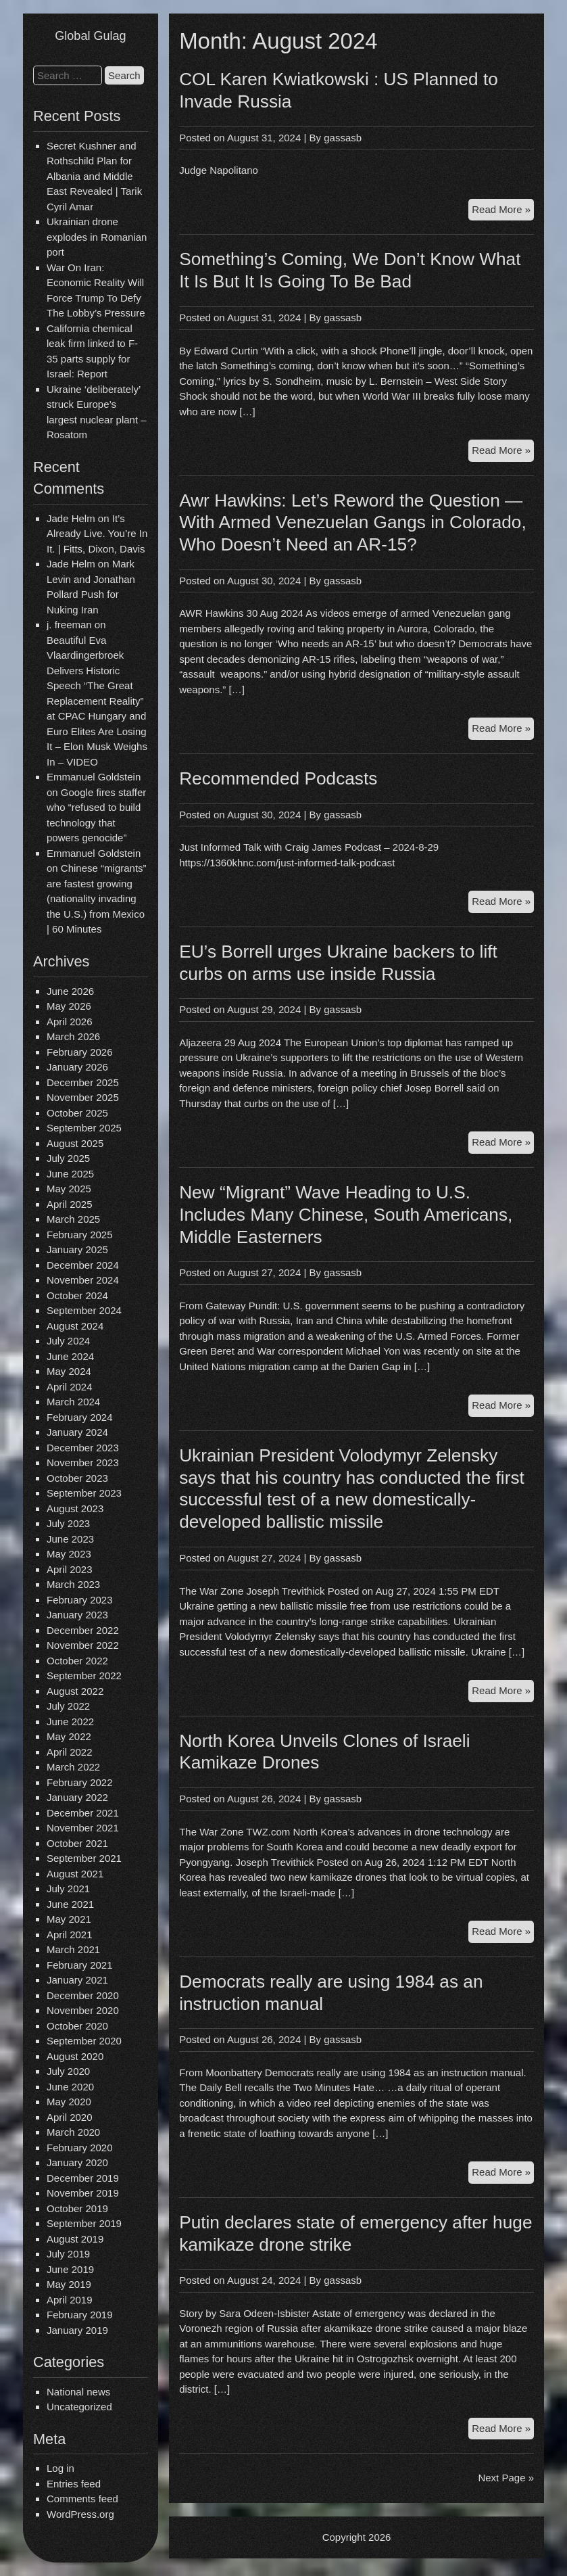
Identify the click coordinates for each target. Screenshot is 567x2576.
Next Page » (506, 2477)
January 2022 (77, 1797)
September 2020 (84, 2040)
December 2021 (83, 1813)
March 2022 (73, 1767)
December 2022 (83, 1630)
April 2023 (70, 1569)
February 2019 (80, 2314)
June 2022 (70, 1721)
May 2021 (69, 1919)
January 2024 (77, 1432)
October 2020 (77, 2026)
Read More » (503, 211)
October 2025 (77, 1113)
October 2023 (77, 1478)
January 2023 (77, 1614)
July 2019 (68, 2253)
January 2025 (77, 1249)
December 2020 (83, 1995)
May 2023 (69, 1554)
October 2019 (77, 2208)
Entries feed (74, 2483)
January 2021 (77, 1980)
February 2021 (80, 1965)
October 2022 (77, 1660)
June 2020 (70, 2086)
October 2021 (77, 1843)
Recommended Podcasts (278, 778)
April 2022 (70, 1752)
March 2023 (73, 1584)
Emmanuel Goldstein (94, 776)
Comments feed (82, 2498)
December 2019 (83, 2178)
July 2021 (68, 1888)
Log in (60, 2468)
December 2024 (83, 1265)
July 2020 (68, 2071)
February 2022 (80, 1782)
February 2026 (80, 1052)
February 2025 (80, 1234)
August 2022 (75, 1691)
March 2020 (73, 2132)
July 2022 (68, 1706)
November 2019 (83, 2193)
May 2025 (69, 1188)
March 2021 (73, 1949)
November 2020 (83, 2010)
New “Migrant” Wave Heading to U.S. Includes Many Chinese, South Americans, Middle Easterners (345, 1214)
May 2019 (69, 2284)
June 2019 (70, 2269)
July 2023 (68, 1523)
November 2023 (83, 1462)
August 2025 (75, 1143)
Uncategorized (79, 2406)
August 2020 (75, 2056)
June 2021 (70, 1904)
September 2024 (84, 1310)
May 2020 (69, 2101)
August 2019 (75, 2239)
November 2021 (83, 1827)
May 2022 (69, 1736)
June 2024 (70, 1356)
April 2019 (70, 2299)
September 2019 (84, 2223)
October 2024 (77, 1295)
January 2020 (77, 2162)
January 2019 (77, 2330)
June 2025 (70, 1173)
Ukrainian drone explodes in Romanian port (97, 237)
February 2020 (80, 2147)
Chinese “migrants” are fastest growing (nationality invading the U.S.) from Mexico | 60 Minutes (97, 898)
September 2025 (84, 1127)
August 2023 (75, 1508)
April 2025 (70, 1204)
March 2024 (73, 1401)
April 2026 (70, 1021)
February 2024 (80, 1417)
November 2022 (83, 1645)
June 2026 (70, 991)
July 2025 (68, 1158)
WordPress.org (80, 2514)
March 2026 (73, 1036)
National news (78, 2391)
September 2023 (84, 1493)
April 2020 (70, 2117)
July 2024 (68, 1340)
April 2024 (70, 1386)
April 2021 (70, 1934)
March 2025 (73, 1219)
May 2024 (69, 1371)
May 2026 (69, 1006)
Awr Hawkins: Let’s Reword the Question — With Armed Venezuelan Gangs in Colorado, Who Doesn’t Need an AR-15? (352, 522)
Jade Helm (71, 518)
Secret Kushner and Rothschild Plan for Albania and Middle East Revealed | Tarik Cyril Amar (94, 176)
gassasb (343, 137)
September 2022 (84, 1675)
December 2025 (83, 1082)
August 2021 (75, 1873)
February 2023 (80, 1600)
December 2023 (83, 1447)
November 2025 (83, 1097)
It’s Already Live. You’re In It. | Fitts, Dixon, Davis (97, 534)
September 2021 (84, 1858)
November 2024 (83, 1280)
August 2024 (75, 1326)
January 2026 (77, 1067)
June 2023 (70, 1539)
